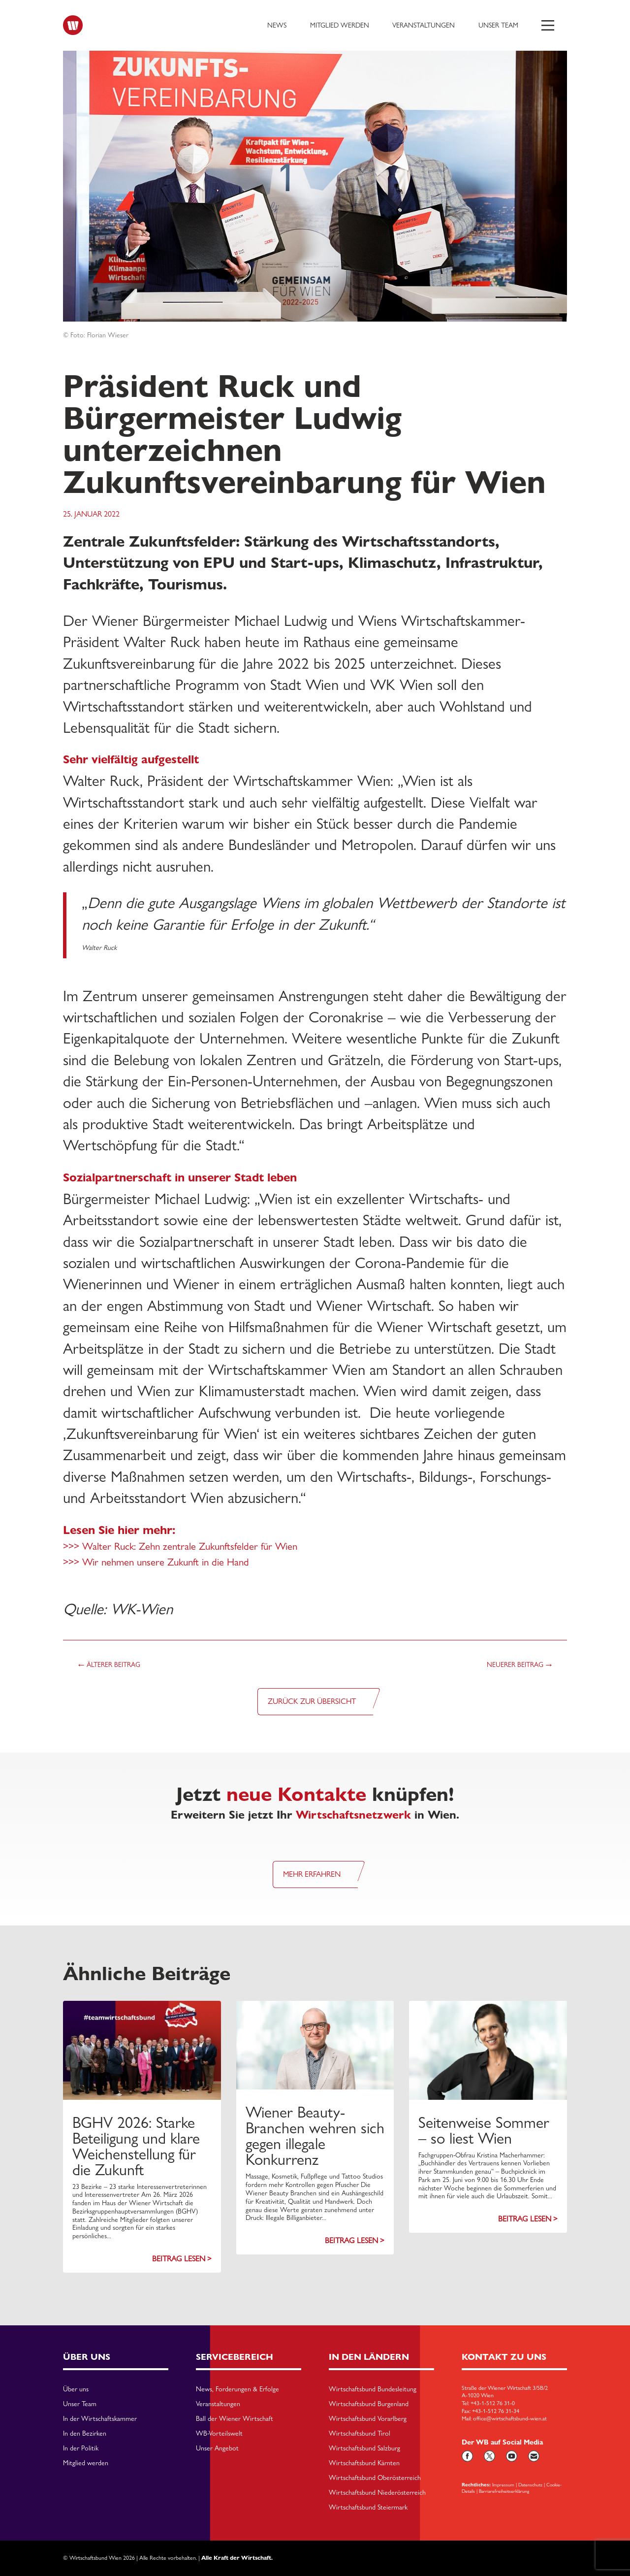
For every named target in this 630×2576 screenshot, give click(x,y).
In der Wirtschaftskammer (100, 2419)
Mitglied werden (339, 25)
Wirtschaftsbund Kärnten (364, 2463)
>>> (72, 1546)
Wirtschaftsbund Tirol (359, 2434)
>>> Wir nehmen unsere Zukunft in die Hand (156, 1562)
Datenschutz (530, 2484)
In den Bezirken (84, 2434)
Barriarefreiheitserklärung (504, 2490)
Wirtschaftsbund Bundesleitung (372, 2389)
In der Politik (80, 2448)
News (276, 25)
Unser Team (498, 25)
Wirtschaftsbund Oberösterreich (375, 2478)
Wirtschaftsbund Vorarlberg (368, 2419)
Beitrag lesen (178, 2258)
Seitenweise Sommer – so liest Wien (483, 2130)
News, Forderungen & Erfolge (237, 2389)
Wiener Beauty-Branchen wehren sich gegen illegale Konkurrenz (315, 2136)
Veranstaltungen (423, 25)
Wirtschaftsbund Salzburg (364, 2448)
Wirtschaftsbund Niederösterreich (377, 2493)
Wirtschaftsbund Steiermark (368, 2507)
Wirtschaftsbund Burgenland (369, 2404)
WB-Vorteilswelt (219, 2434)
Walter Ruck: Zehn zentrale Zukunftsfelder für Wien (189, 1546)
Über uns (76, 2389)
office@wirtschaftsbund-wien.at (510, 2418)
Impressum (503, 2484)
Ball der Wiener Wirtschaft (234, 2419)
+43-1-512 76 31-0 (493, 2403)
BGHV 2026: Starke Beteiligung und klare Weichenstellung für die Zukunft (136, 2146)
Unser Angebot (217, 2448)
